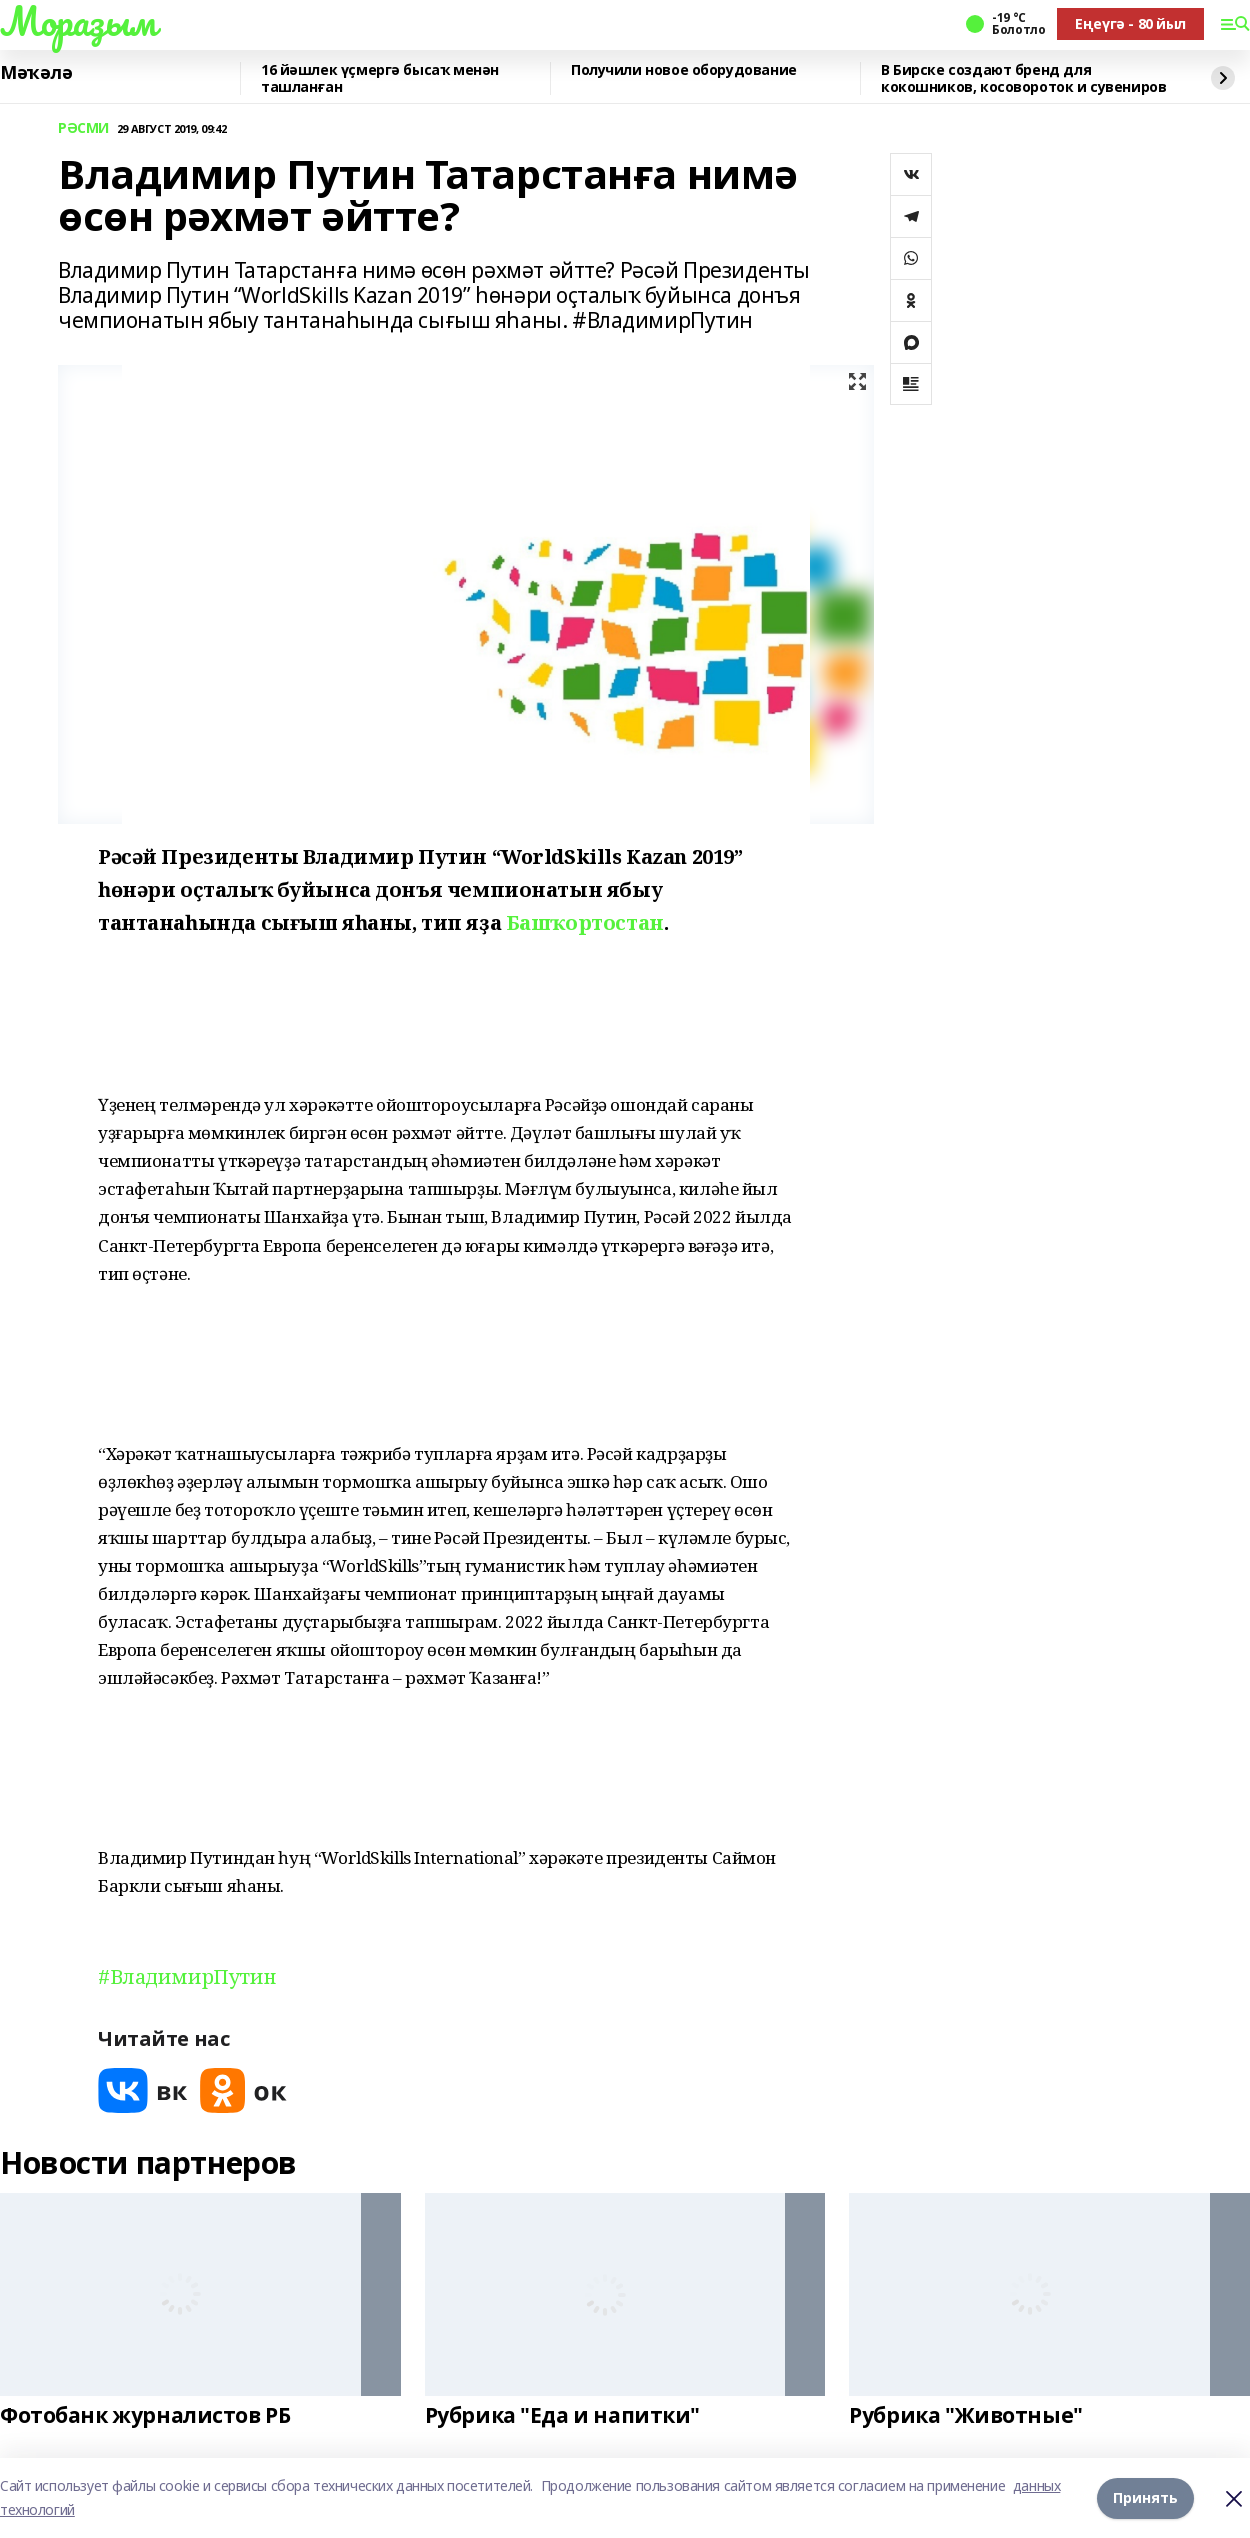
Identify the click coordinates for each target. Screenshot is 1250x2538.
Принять (1145, 2497)
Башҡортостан (585, 922)
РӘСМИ (83, 128)
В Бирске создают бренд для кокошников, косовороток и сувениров (1023, 78)
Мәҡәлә (36, 73)
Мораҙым (78, 21)
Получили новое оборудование (684, 70)
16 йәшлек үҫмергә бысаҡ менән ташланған (380, 78)
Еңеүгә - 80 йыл (1130, 23)
